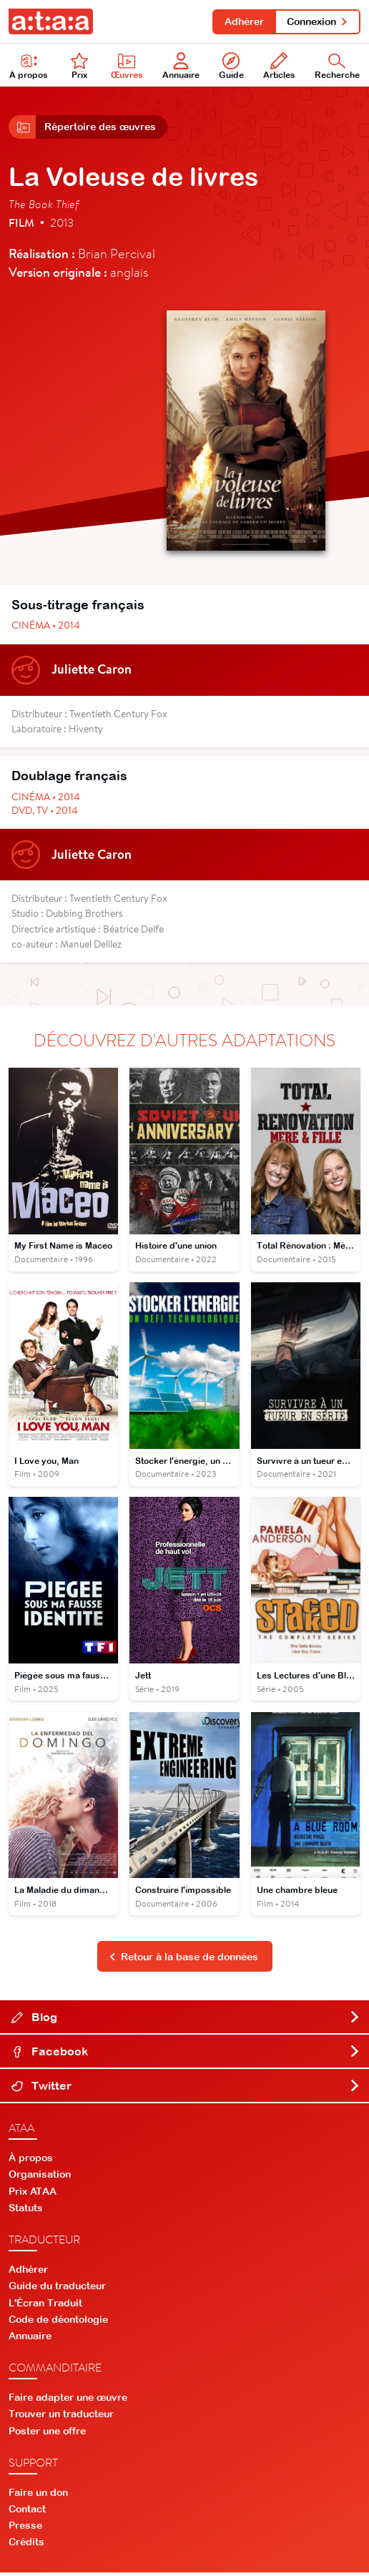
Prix (79, 67)
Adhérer (242, 21)
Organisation (40, 2177)
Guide (231, 67)
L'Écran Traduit (45, 2305)
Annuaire (181, 67)
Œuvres (127, 67)
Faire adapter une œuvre (68, 2401)
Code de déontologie (58, 2323)
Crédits (26, 2545)
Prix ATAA (32, 2195)
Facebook (185, 2054)
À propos (31, 2161)
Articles (279, 67)
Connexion (317, 21)
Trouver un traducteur (61, 2417)
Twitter (185, 2089)
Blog (185, 2020)
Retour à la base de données (184, 1960)
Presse (25, 2529)
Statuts (26, 2211)
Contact (27, 2512)
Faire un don (38, 2496)
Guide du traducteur (57, 2289)
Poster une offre (47, 2434)
